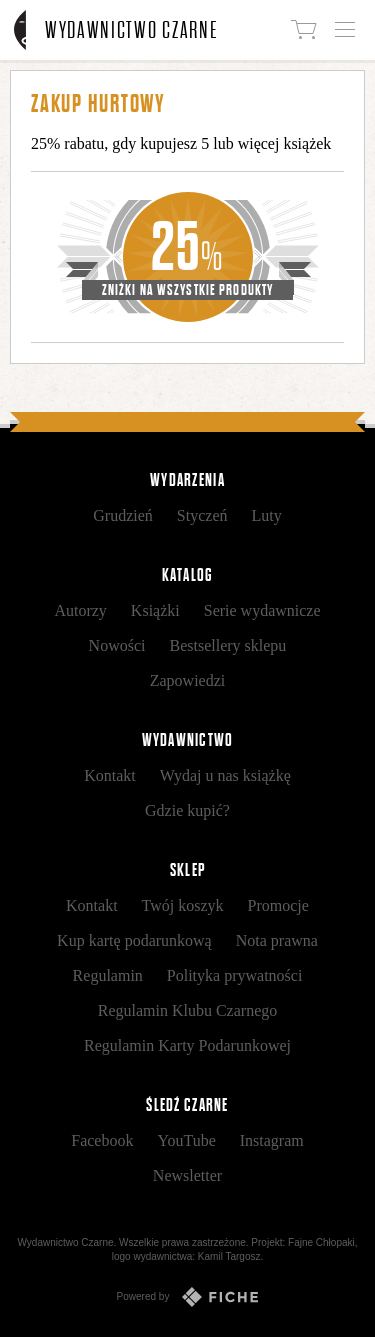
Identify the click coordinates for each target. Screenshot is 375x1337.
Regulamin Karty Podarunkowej (187, 1045)
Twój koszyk (183, 905)
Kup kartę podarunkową (134, 940)
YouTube (186, 1140)
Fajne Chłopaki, (322, 1242)
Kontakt (110, 775)
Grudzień (123, 515)
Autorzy (80, 610)
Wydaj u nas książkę (225, 775)
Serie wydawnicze (262, 610)
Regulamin (108, 975)
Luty (266, 515)
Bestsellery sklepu (228, 645)
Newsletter (187, 1175)
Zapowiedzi (188, 680)
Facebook (102, 1140)
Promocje (278, 905)
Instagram (272, 1140)
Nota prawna (277, 940)
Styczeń (202, 515)
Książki (155, 610)
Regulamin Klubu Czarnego (188, 1010)
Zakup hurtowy (98, 103)
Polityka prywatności (235, 975)
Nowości (117, 645)
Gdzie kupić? (187, 810)
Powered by (188, 1297)
